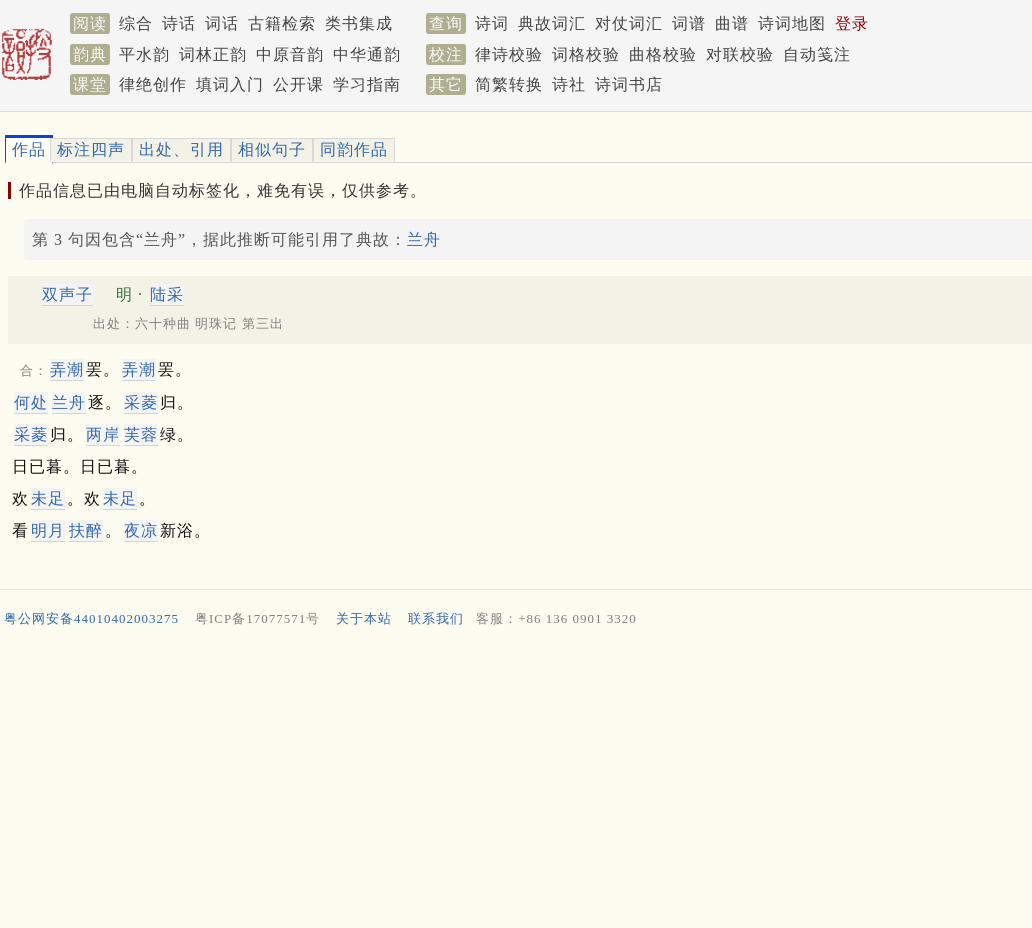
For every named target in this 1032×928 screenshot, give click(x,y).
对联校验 (740, 54)
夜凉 (141, 530)
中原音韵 (290, 54)
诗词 (492, 23)
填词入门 (230, 84)
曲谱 (732, 23)
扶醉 (86, 530)
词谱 (689, 23)
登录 (852, 23)
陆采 (167, 294)
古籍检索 (282, 23)
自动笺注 (817, 54)
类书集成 (359, 23)
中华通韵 (367, 54)
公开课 (298, 84)
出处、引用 (181, 149)
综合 (136, 23)
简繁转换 (509, 84)
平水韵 (144, 54)
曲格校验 (663, 54)
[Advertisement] (508, 782)
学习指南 (367, 84)
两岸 (103, 434)
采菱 (141, 402)
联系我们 (436, 618)
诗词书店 (629, 84)
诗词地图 (792, 23)
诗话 (179, 23)
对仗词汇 (629, 23)
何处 (31, 402)
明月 (48, 530)
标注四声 (91, 149)
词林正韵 (213, 54)
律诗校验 (509, 54)
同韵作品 (354, 149)
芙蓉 (141, 434)
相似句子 (272, 149)
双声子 (67, 294)
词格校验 (586, 54)
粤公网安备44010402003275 (91, 618)
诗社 (569, 84)
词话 (222, 23)
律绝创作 (153, 84)
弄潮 (67, 369)
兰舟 (424, 239)
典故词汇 (552, 23)
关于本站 (364, 618)
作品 (29, 149)
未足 (48, 498)
